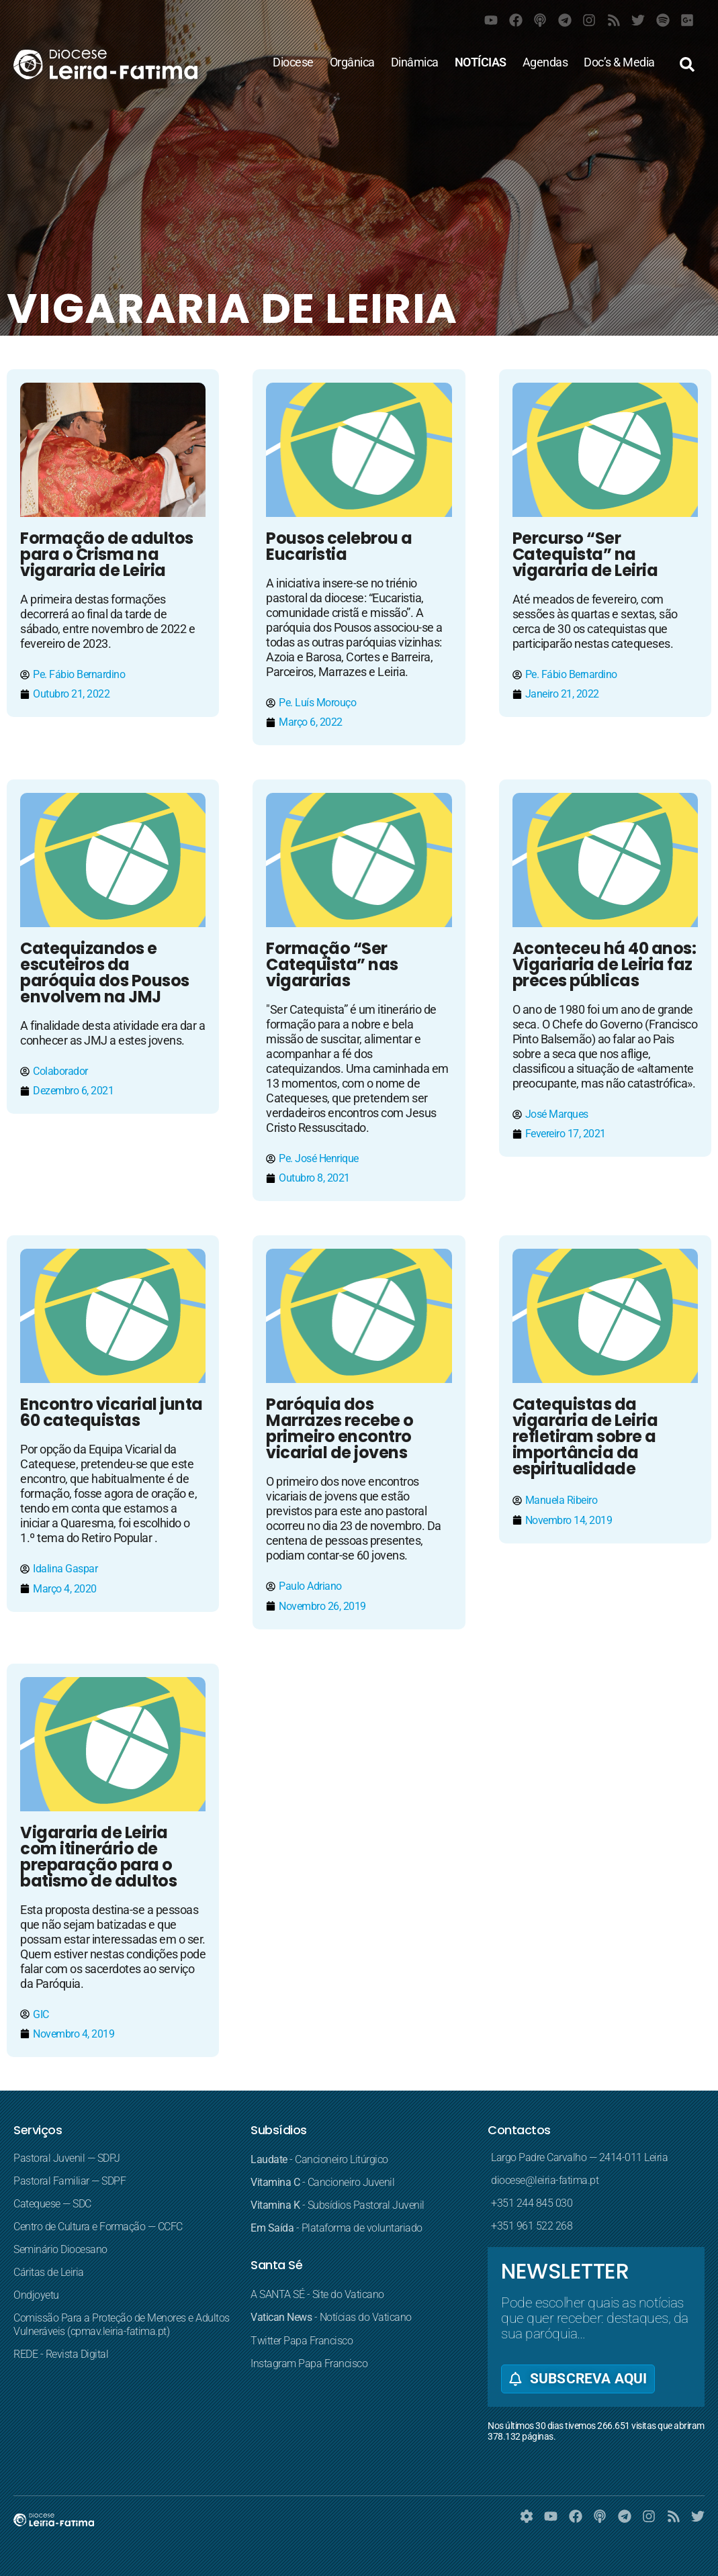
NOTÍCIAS (480, 62)
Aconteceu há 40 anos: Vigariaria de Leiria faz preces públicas (604, 964)
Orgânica (352, 62)
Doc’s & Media (619, 62)
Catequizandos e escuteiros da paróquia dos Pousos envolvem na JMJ (104, 972)
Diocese (293, 62)
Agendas (545, 62)
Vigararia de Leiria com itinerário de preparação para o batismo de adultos (98, 1856)
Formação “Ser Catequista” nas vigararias (332, 964)
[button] (687, 64)
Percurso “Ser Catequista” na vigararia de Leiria (585, 554)
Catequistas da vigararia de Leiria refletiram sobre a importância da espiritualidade (585, 1436)
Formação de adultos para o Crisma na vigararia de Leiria (106, 554)
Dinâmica (415, 62)
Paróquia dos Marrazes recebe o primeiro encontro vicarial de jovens (340, 1428)
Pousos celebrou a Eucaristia (339, 546)
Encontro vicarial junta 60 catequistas (111, 1412)
